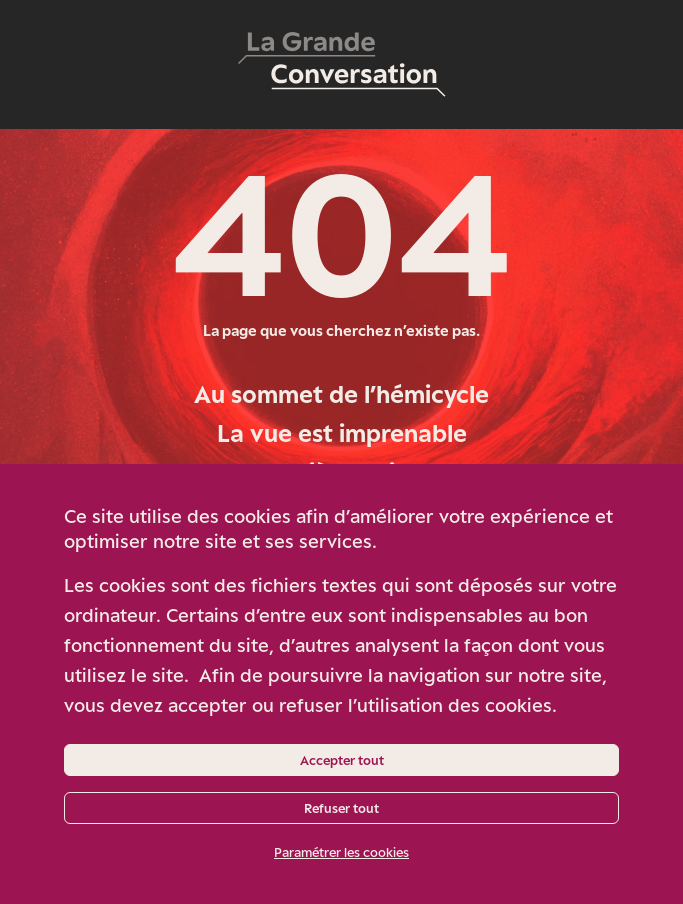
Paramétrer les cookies (341, 852)
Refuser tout (341, 808)
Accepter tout (342, 760)
